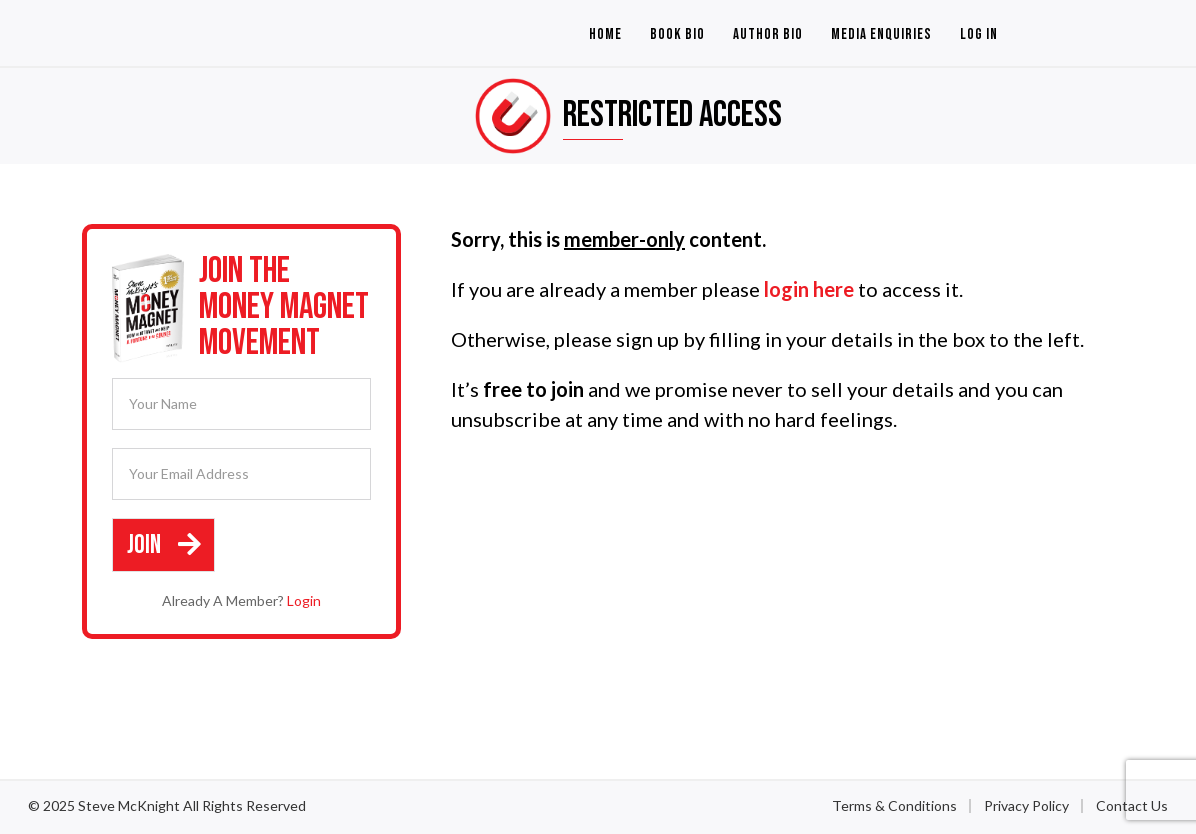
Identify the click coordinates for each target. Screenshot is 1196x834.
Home (605, 34)
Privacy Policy (1026, 805)
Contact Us (1132, 805)
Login (304, 599)
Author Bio (768, 34)
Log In (979, 34)
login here (809, 289)
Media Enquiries (881, 34)
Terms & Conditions (894, 805)
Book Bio (677, 34)
